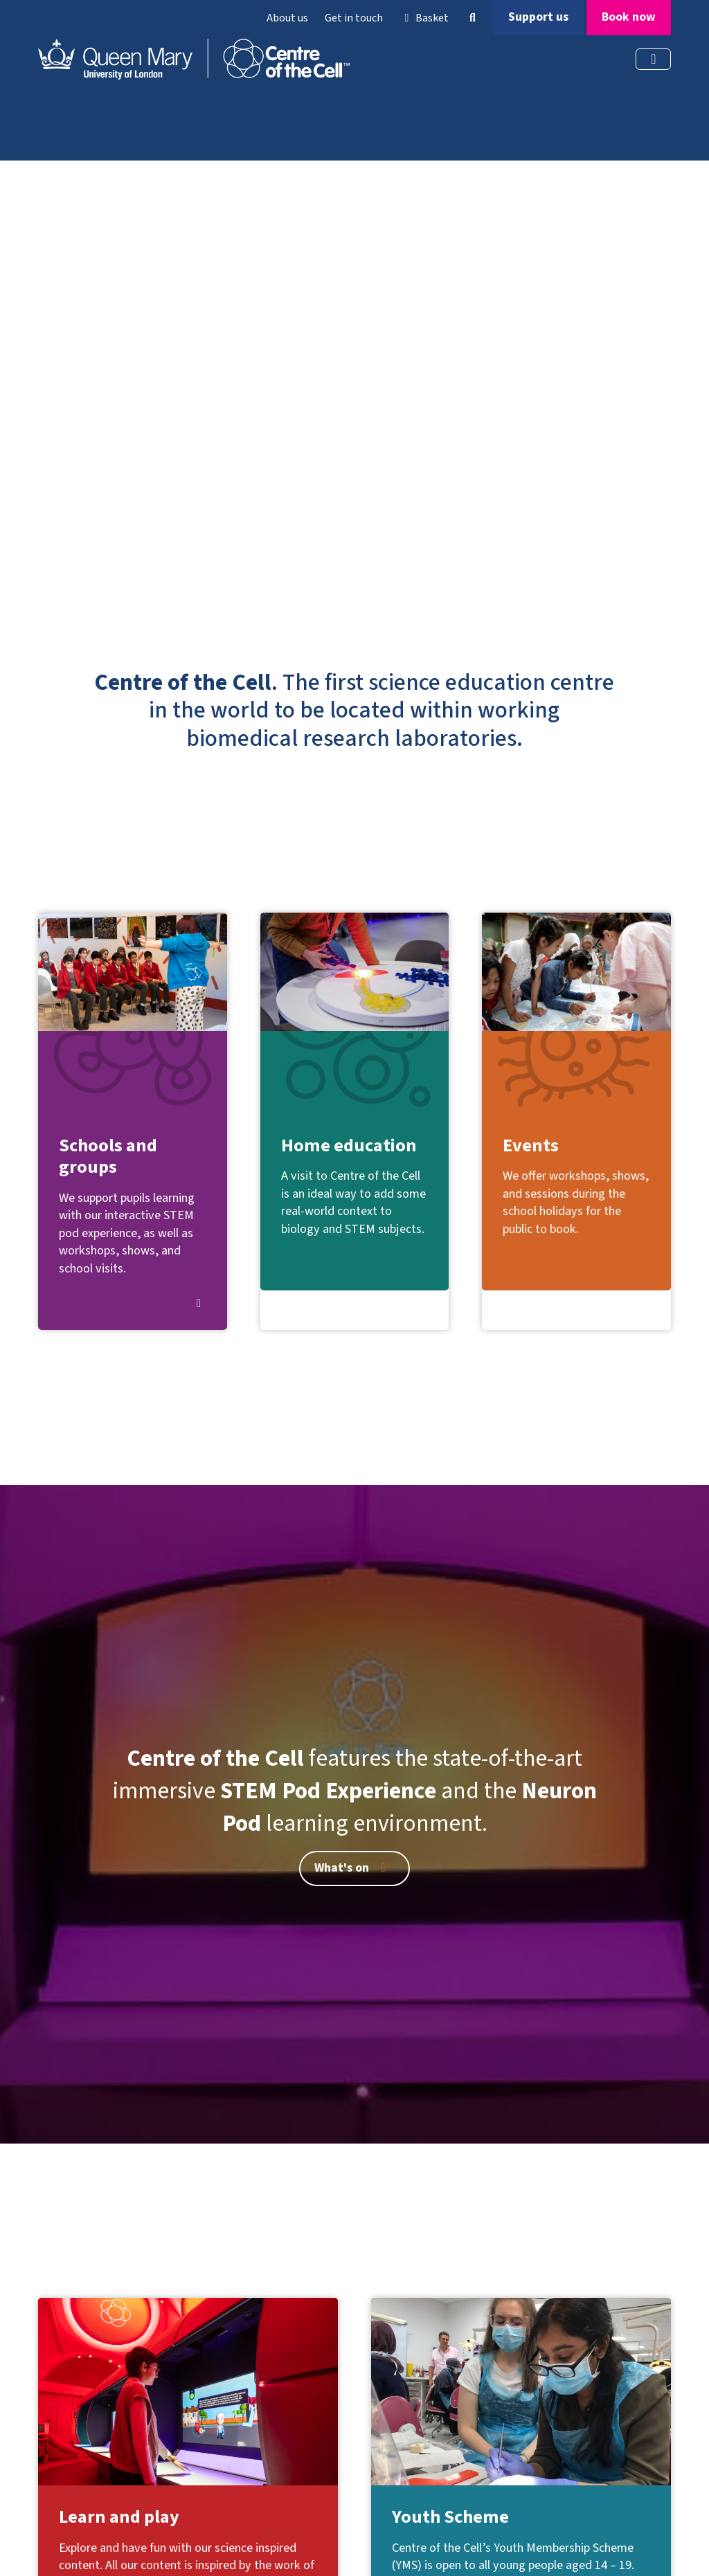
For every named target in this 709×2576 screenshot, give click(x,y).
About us (287, 18)
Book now (629, 17)
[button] (472, 18)
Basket (424, 18)
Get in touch (354, 18)
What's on (352, 1867)
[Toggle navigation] (653, 59)
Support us (538, 17)
